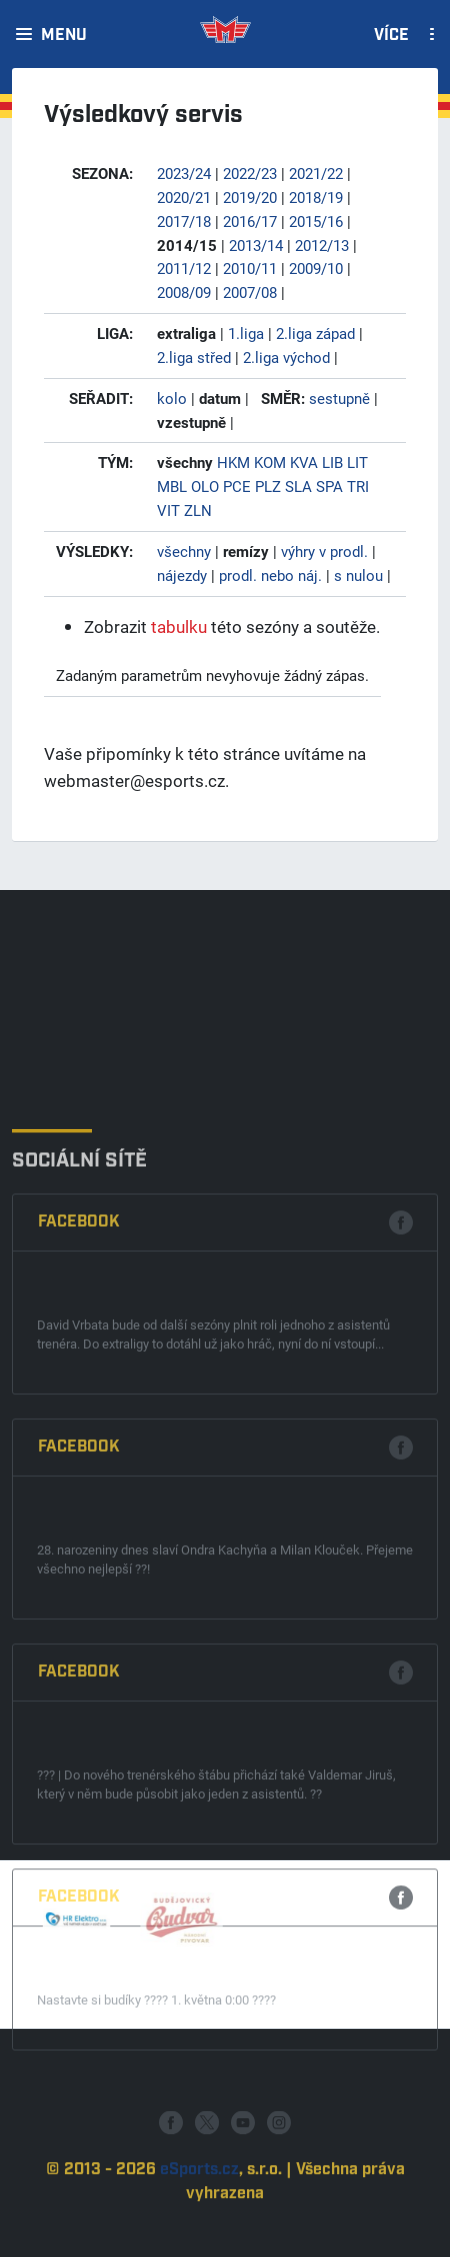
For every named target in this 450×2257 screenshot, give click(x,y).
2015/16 (316, 221)
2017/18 (184, 221)
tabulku (179, 626)
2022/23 (250, 173)
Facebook (79, 1443)
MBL (172, 486)
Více (391, 36)
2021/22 (316, 173)
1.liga (246, 333)
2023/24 (184, 173)
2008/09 (184, 292)
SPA (329, 486)
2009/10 (316, 268)
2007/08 (250, 292)
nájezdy (182, 575)
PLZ (268, 486)
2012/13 (322, 245)
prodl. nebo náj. (270, 575)
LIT (357, 462)
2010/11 (250, 268)
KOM (270, 462)
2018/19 (316, 197)
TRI (358, 486)
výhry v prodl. (324, 551)
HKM (233, 462)
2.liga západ (315, 333)
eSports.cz (199, 2216)
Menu (64, 36)
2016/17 (250, 221)
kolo (172, 398)
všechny (184, 551)
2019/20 (250, 197)
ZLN (198, 510)
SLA (298, 486)
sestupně (339, 398)
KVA (304, 462)
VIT (168, 510)
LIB (332, 462)
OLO (205, 486)
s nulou (358, 575)
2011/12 (184, 268)
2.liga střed (194, 357)
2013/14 (256, 245)
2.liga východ (286, 357)
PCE (237, 486)
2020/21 (184, 197)
